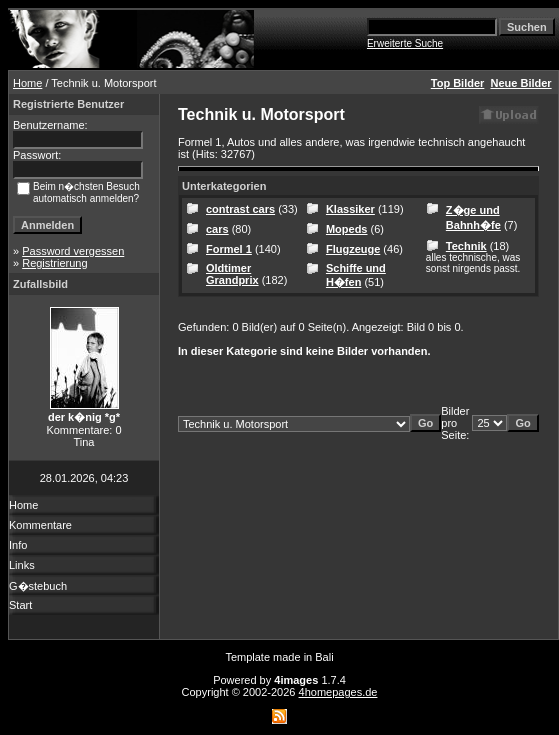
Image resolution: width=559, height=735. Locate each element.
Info (18, 545)
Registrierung (54, 263)
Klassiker (350, 209)
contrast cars (240, 209)
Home (27, 83)
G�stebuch (38, 586)
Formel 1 (229, 249)
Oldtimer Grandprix (232, 274)
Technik (466, 246)
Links (22, 565)
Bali (324, 657)
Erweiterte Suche (405, 43)
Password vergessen (73, 251)
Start (20, 605)
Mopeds (347, 229)
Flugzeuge (353, 249)
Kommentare (40, 525)
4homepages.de (338, 692)
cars (217, 229)
